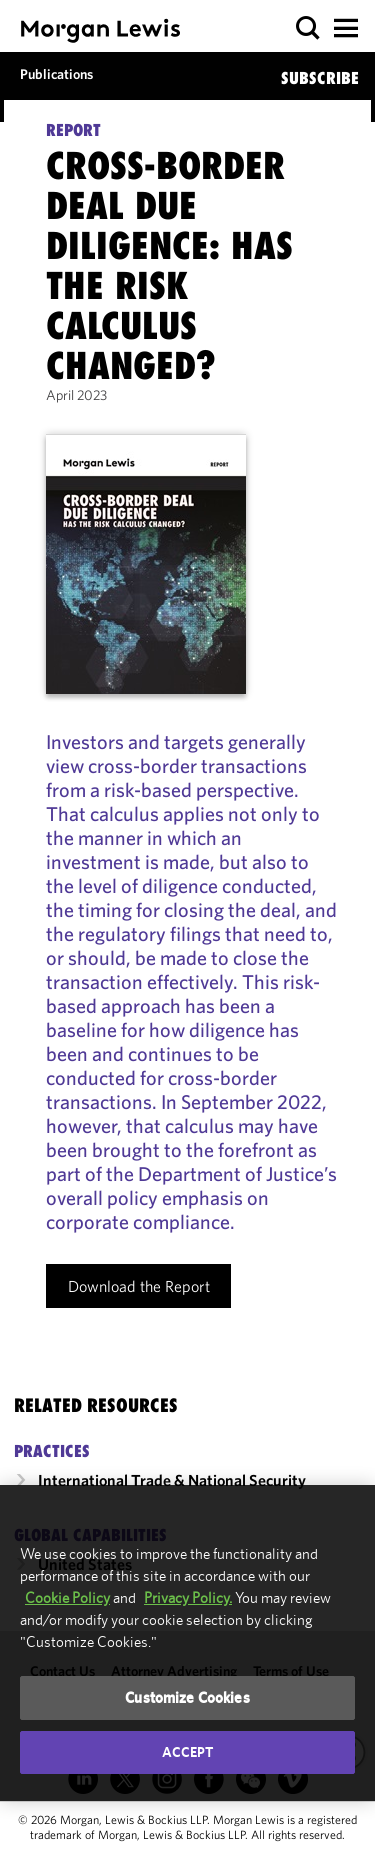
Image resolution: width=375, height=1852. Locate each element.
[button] (308, 28)
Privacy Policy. (188, 1597)
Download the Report (139, 1286)
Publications (56, 74)
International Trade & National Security (172, 1480)
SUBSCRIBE (320, 78)
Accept (188, 1752)
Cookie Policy (67, 1597)
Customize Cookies (187, 1697)
